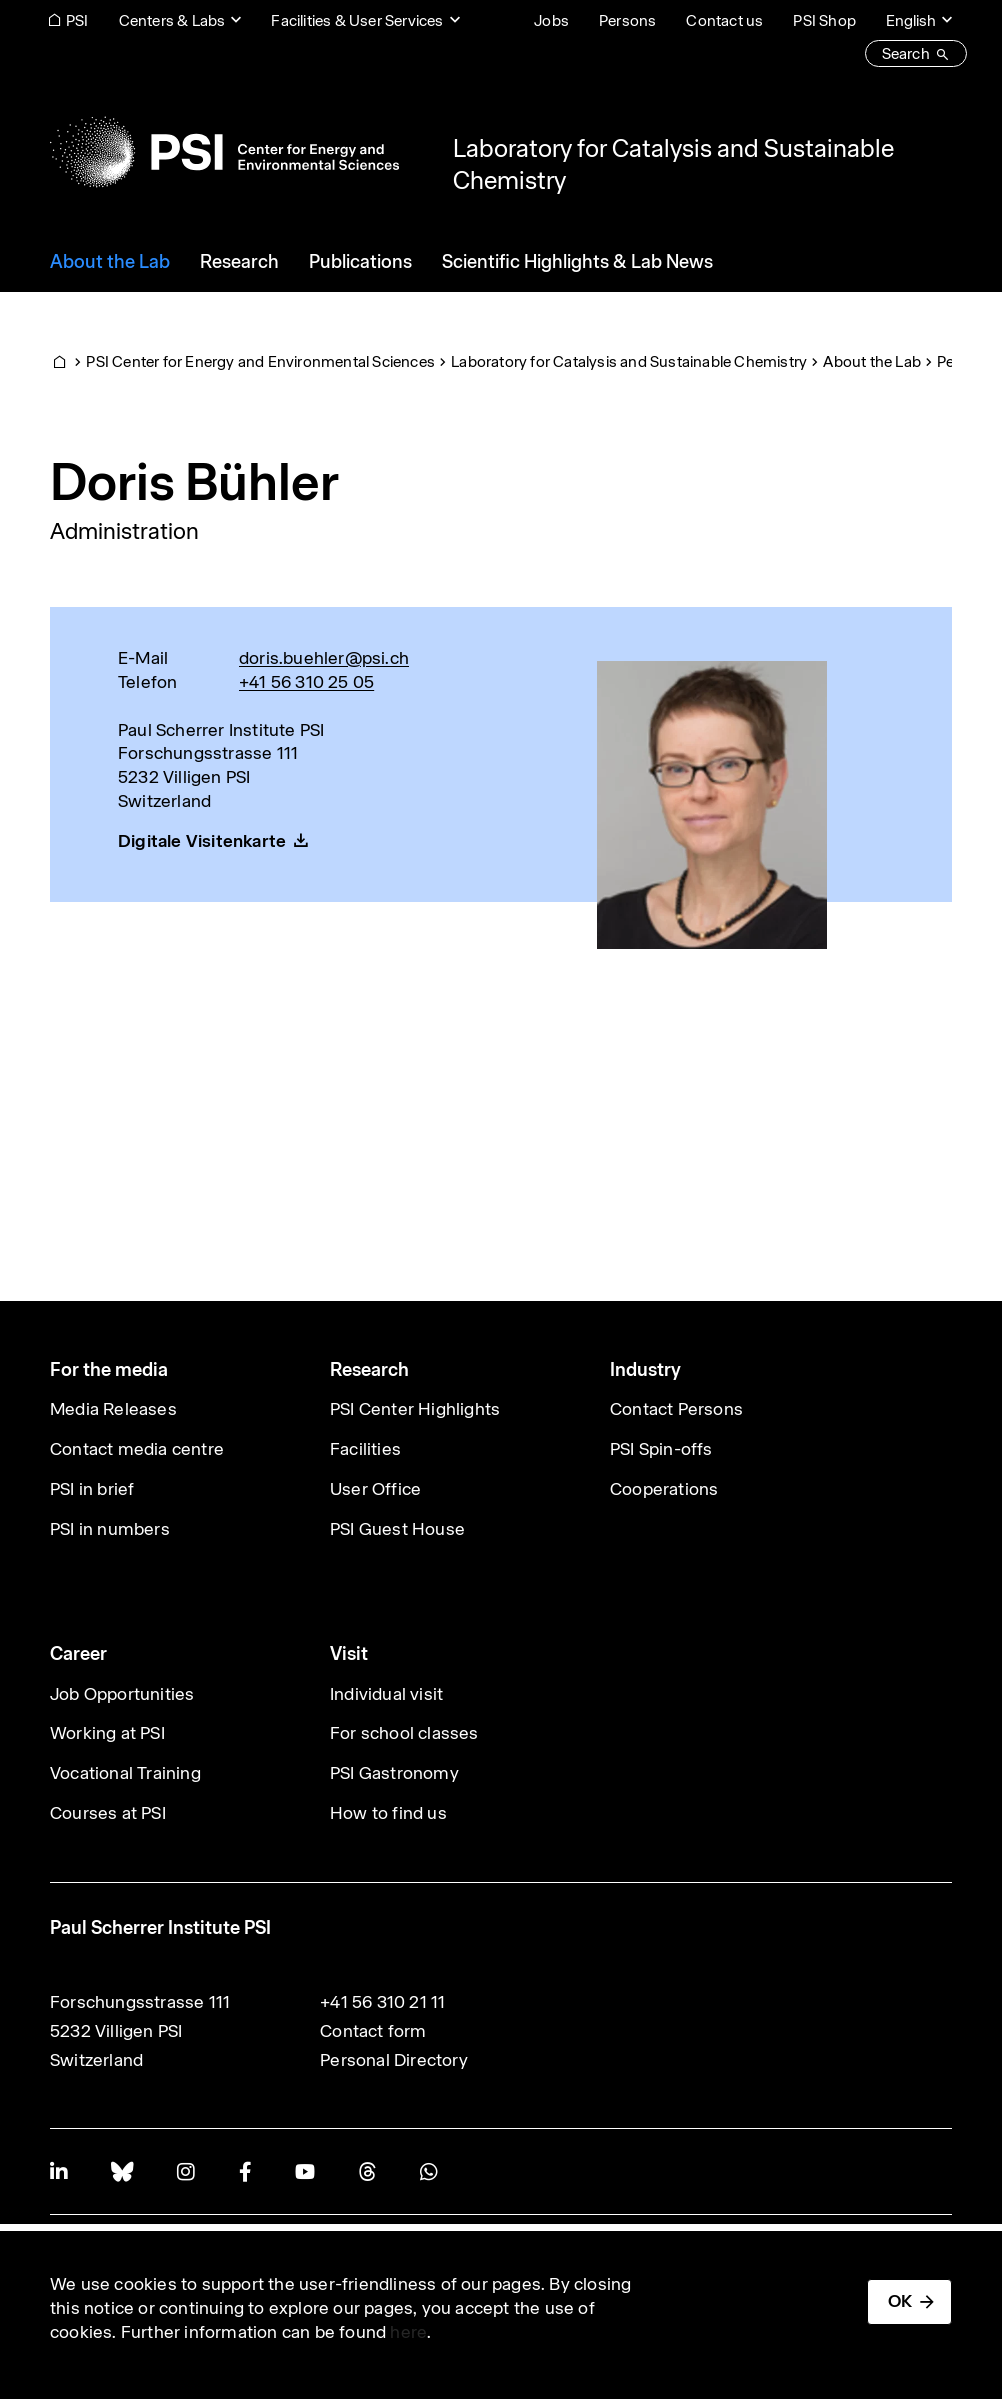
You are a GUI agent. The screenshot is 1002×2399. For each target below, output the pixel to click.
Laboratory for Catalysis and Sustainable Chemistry (629, 361)
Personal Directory (394, 2060)
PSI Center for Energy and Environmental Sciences (260, 361)
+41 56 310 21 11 (382, 2002)
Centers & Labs (172, 20)
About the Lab (872, 361)
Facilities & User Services (357, 20)
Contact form (373, 2031)
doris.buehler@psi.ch (324, 658)
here (408, 2332)
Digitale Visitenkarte (202, 841)
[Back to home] (224, 152)
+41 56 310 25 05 (306, 682)
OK (900, 2301)
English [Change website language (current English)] (911, 20)
